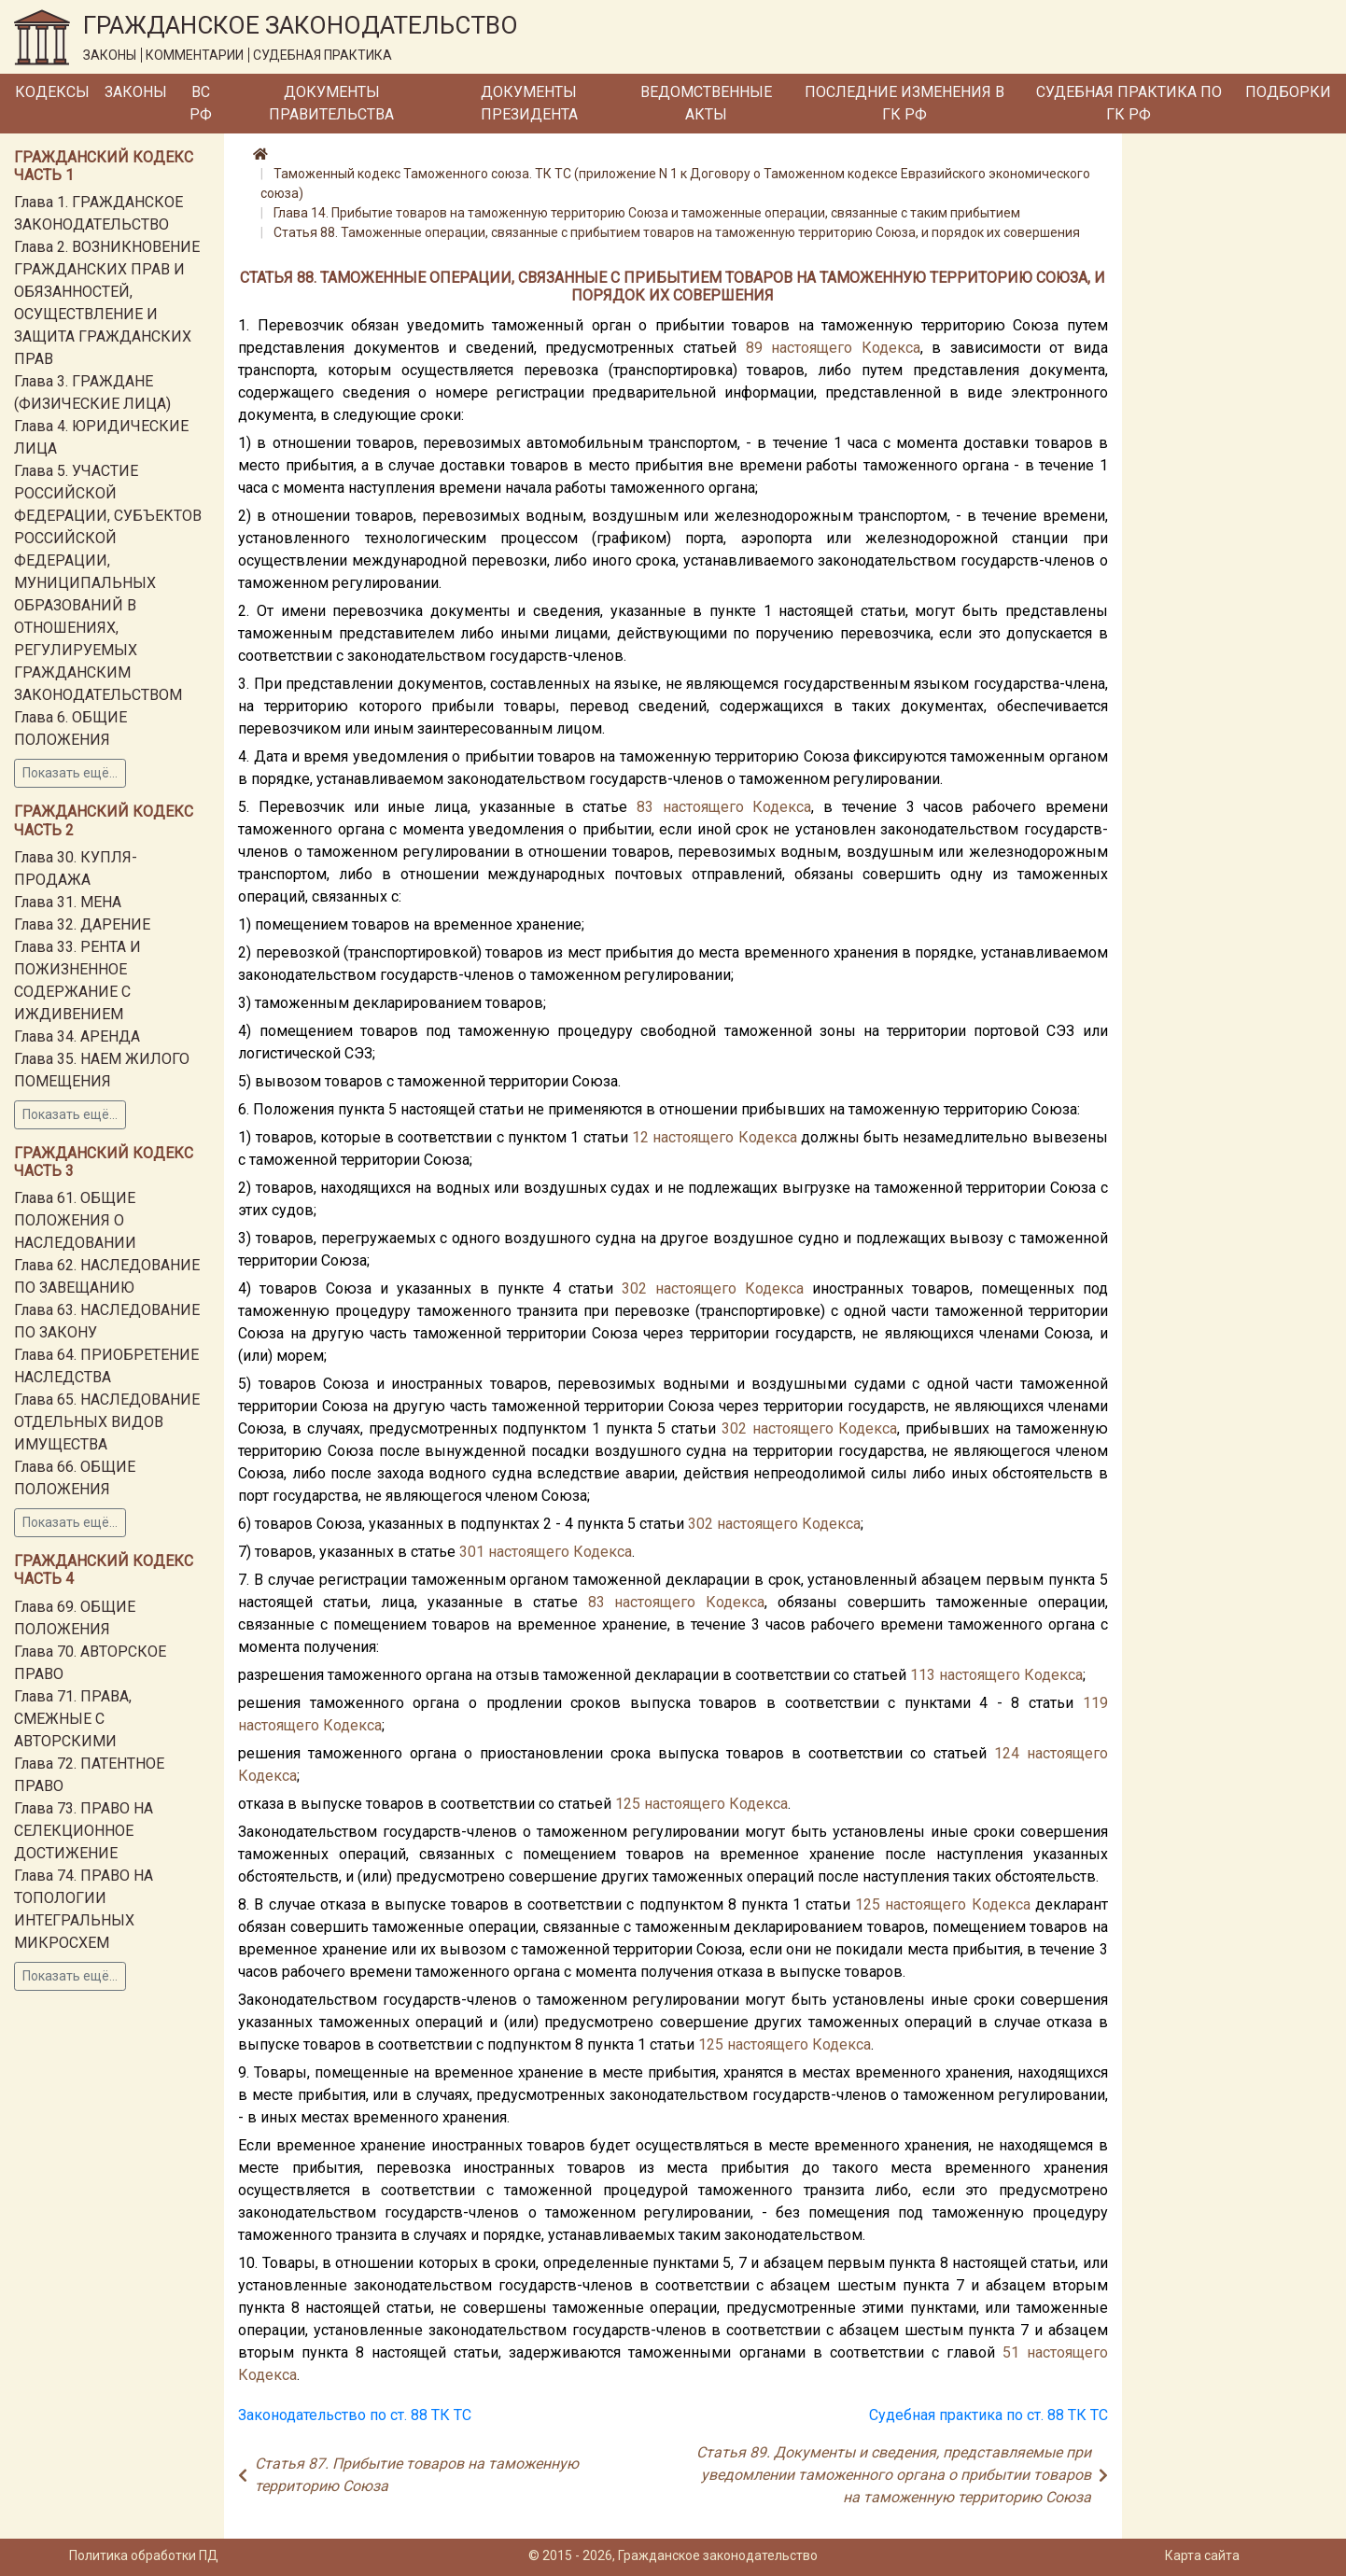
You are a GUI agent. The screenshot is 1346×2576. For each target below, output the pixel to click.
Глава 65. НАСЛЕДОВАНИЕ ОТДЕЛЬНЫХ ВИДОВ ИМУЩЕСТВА (107, 1422)
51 (1010, 2352)
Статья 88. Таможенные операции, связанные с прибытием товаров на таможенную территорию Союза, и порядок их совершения (676, 232)
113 (922, 1675)
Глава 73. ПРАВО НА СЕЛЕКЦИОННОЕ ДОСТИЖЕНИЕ (83, 1830)
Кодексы (52, 92)
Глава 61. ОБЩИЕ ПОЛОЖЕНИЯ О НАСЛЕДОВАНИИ (75, 1220)
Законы (136, 92)
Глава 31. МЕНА (67, 902)
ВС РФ (200, 103)
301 (471, 1552)
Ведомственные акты (706, 103)
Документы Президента (529, 103)
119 (1095, 1703)
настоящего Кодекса (845, 348)
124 (1006, 1753)
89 (754, 348)
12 (640, 1137)
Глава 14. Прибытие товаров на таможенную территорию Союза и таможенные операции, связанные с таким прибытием (646, 212)
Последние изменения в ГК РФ (904, 103)
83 (645, 807)
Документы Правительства (331, 103)
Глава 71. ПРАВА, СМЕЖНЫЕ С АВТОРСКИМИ (73, 1718)
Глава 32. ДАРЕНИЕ (82, 924)
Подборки (1288, 92)
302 (634, 1288)
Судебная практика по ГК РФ (1129, 103)
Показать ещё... (70, 772)
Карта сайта (1202, 2555)
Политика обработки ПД (143, 2555)
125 (627, 1804)
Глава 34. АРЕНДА (77, 1036)
